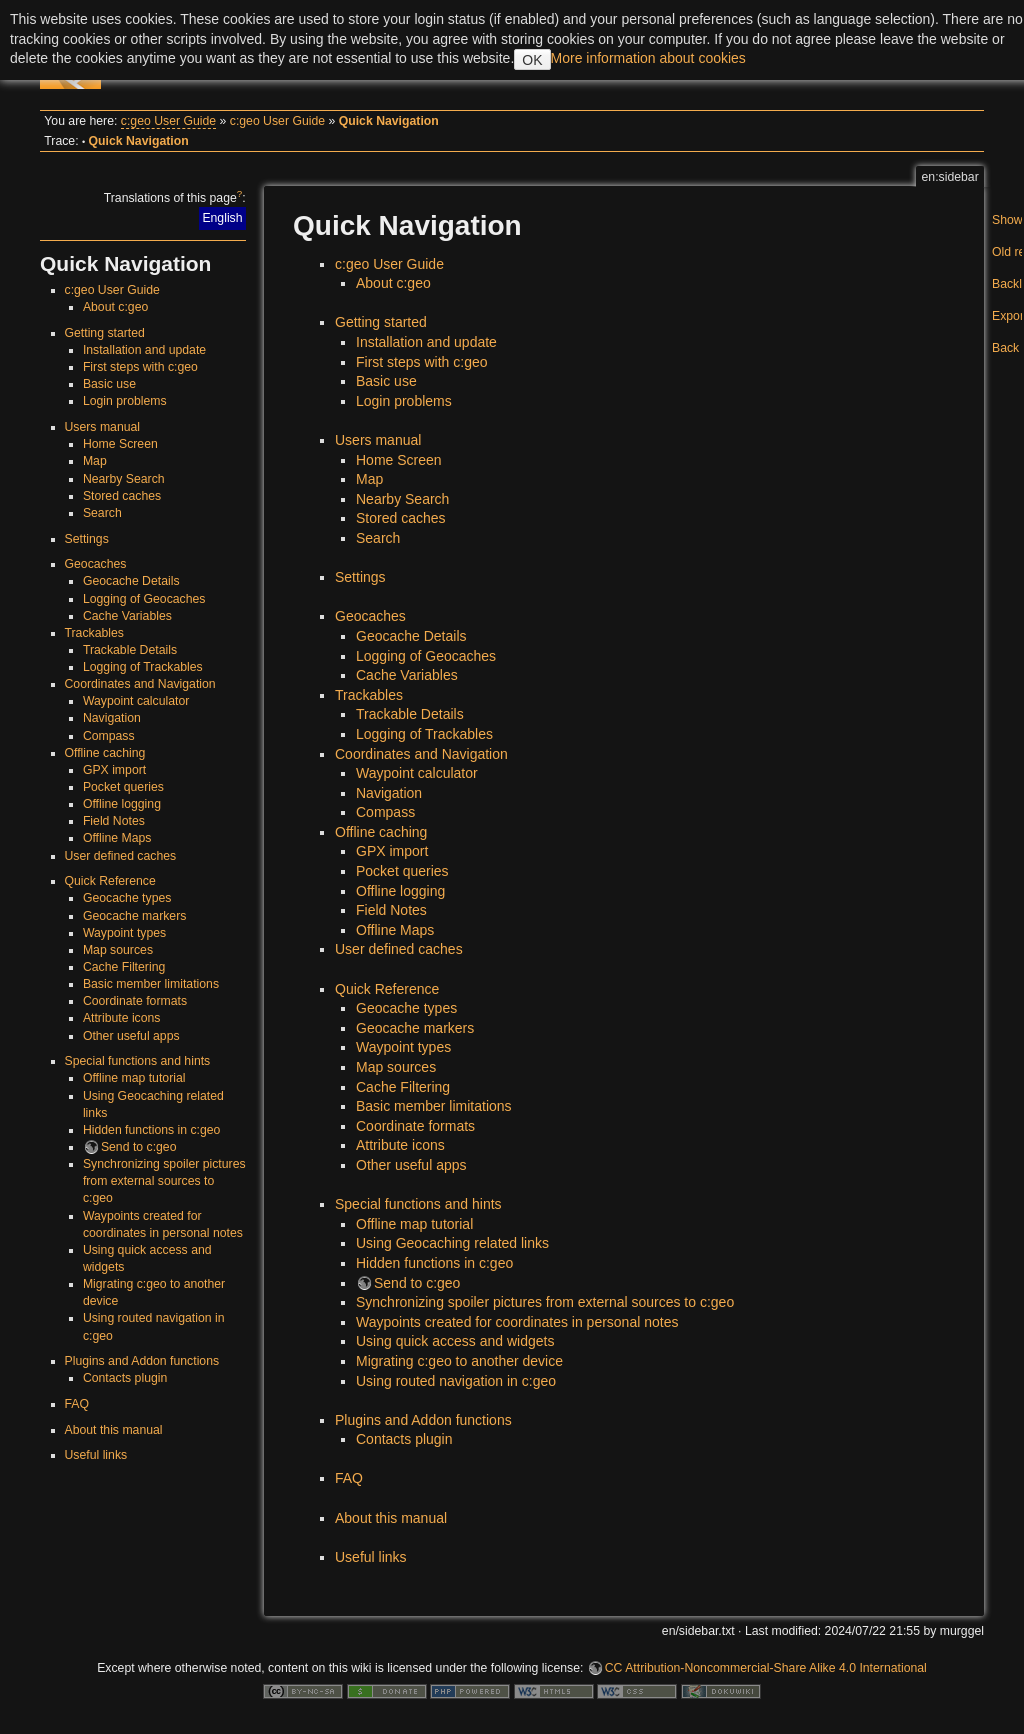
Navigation (112, 718)
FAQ (77, 1404)
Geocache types (127, 898)
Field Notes (114, 821)
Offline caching (105, 753)
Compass (109, 736)
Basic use (109, 384)
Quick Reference (110, 881)
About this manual (114, 1430)
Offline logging (122, 804)
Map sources (118, 950)
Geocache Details (131, 581)
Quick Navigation (389, 121)
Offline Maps (117, 838)
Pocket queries (123, 787)
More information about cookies (648, 58)
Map (95, 461)
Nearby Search (124, 479)
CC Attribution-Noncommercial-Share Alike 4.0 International (766, 1668)
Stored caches (122, 496)
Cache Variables (127, 616)
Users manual (103, 427)
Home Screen (120, 444)
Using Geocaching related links (452, 1243)
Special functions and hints (138, 1061)
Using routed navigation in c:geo (456, 1381)
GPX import (114, 770)
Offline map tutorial (134, 1078)
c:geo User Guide (168, 121)
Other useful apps (131, 1036)
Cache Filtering (124, 967)
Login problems (125, 401)
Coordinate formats (135, 1001)
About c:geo (115, 307)
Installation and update (144, 350)
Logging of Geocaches (144, 599)
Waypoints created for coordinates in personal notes (517, 1322)
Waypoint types (124, 933)
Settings (87, 539)
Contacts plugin (125, 1378)
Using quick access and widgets (455, 1341)
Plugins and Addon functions (142, 1361)
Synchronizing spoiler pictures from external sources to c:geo (164, 1181)
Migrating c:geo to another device (459, 1361)
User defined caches (121, 856)
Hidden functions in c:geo (152, 1130)
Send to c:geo (139, 1147)
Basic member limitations (151, 984)
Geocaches (96, 564)
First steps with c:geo (140, 367)
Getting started (105, 333)
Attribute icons (122, 1018)
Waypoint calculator (136, 701)
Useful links (96, 1455)
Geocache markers (135, 916)
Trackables (94, 633)
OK (532, 60)
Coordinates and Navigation (140, 684)
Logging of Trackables (143, 667)
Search (102, 513)
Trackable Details (130, 650)
